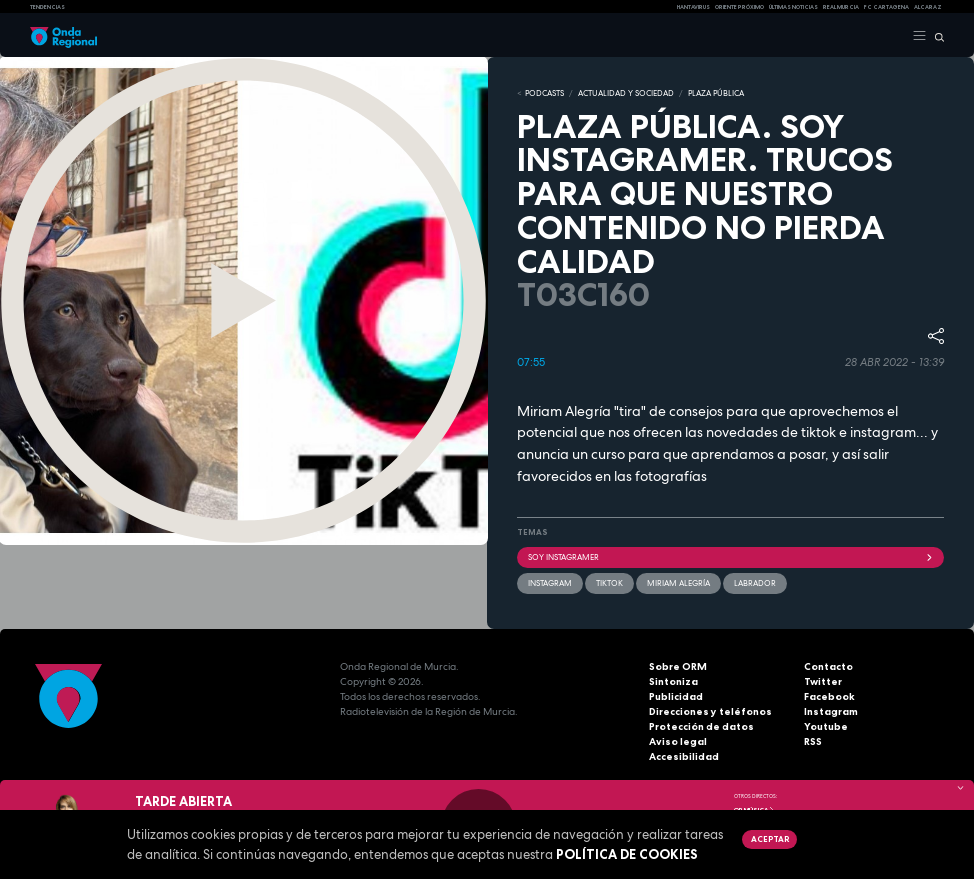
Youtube (826, 726)
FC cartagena (886, 7)
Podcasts (544, 93)
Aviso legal (678, 741)
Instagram (831, 711)
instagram (550, 583)
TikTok (609, 583)
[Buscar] (935, 36)
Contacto (828, 666)
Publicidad (676, 696)
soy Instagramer (730, 557)
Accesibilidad (684, 756)
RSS (813, 741)
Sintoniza (673, 681)
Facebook (829, 696)
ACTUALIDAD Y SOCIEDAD (626, 93)
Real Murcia (841, 7)
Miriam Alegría (678, 583)
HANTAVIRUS (693, 7)
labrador (755, 583)
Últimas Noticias (793, 7)
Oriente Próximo (739, 7)
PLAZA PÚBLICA (716, 93)
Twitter (823, 681)
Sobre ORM (678, 666)
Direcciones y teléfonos (710, 711)
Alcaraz (928, 7)
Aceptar (770, 839)
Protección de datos (701, 726)
